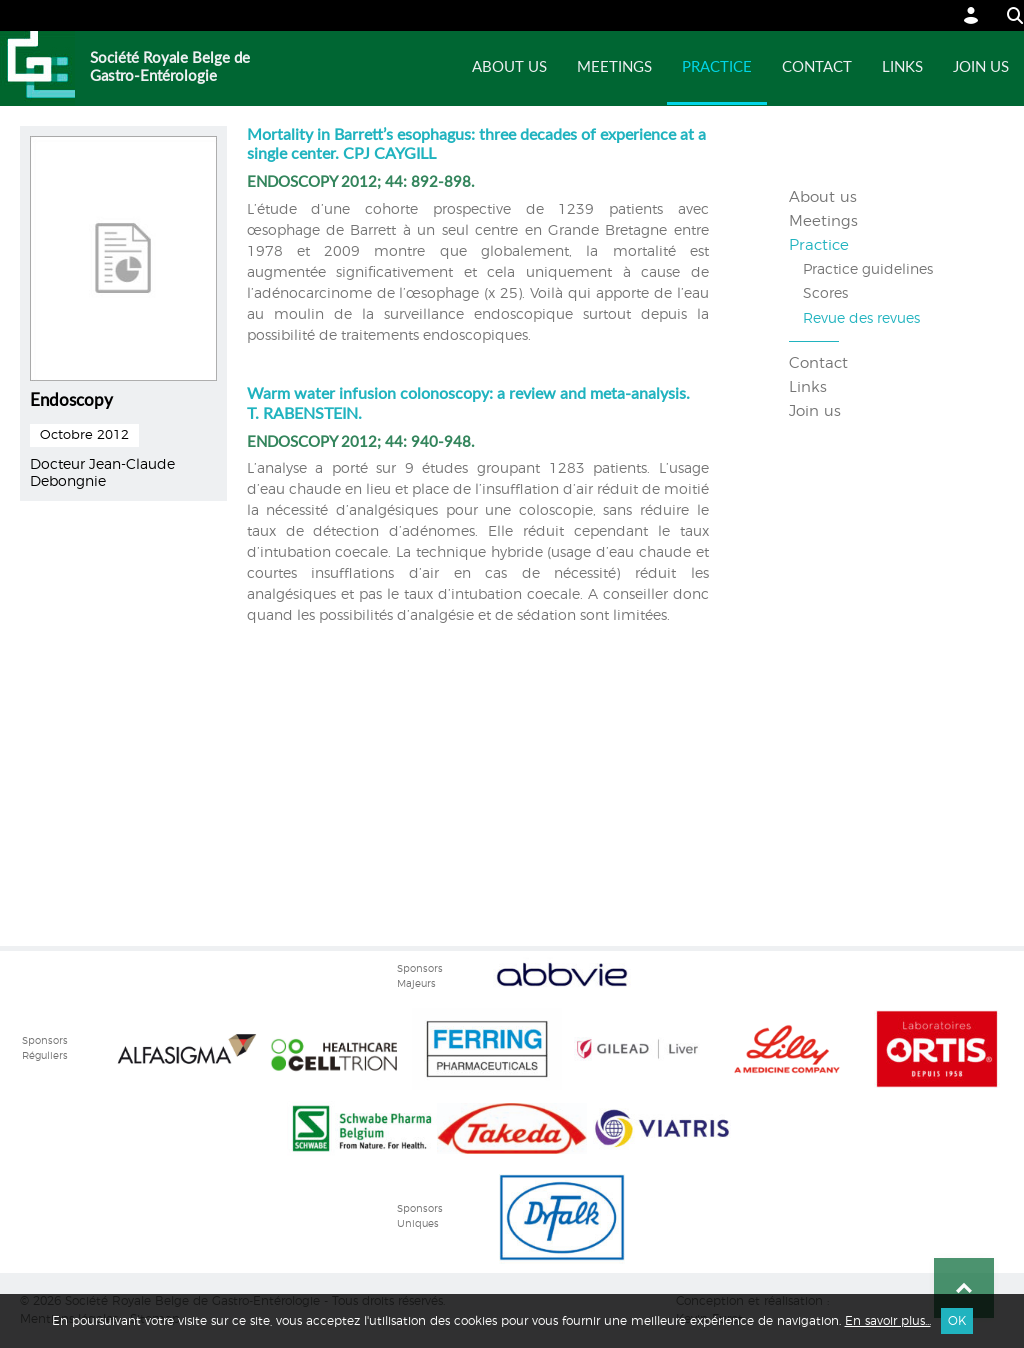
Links (902, 67)
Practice (717, 67)
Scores (825, 294)
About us (509, 67)
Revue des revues (861, 319)
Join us (981, 67)
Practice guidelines (868, 270)
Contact (817, 67)
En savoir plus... (888, 1321)
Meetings (614, 67)
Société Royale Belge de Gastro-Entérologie (170, 67)
